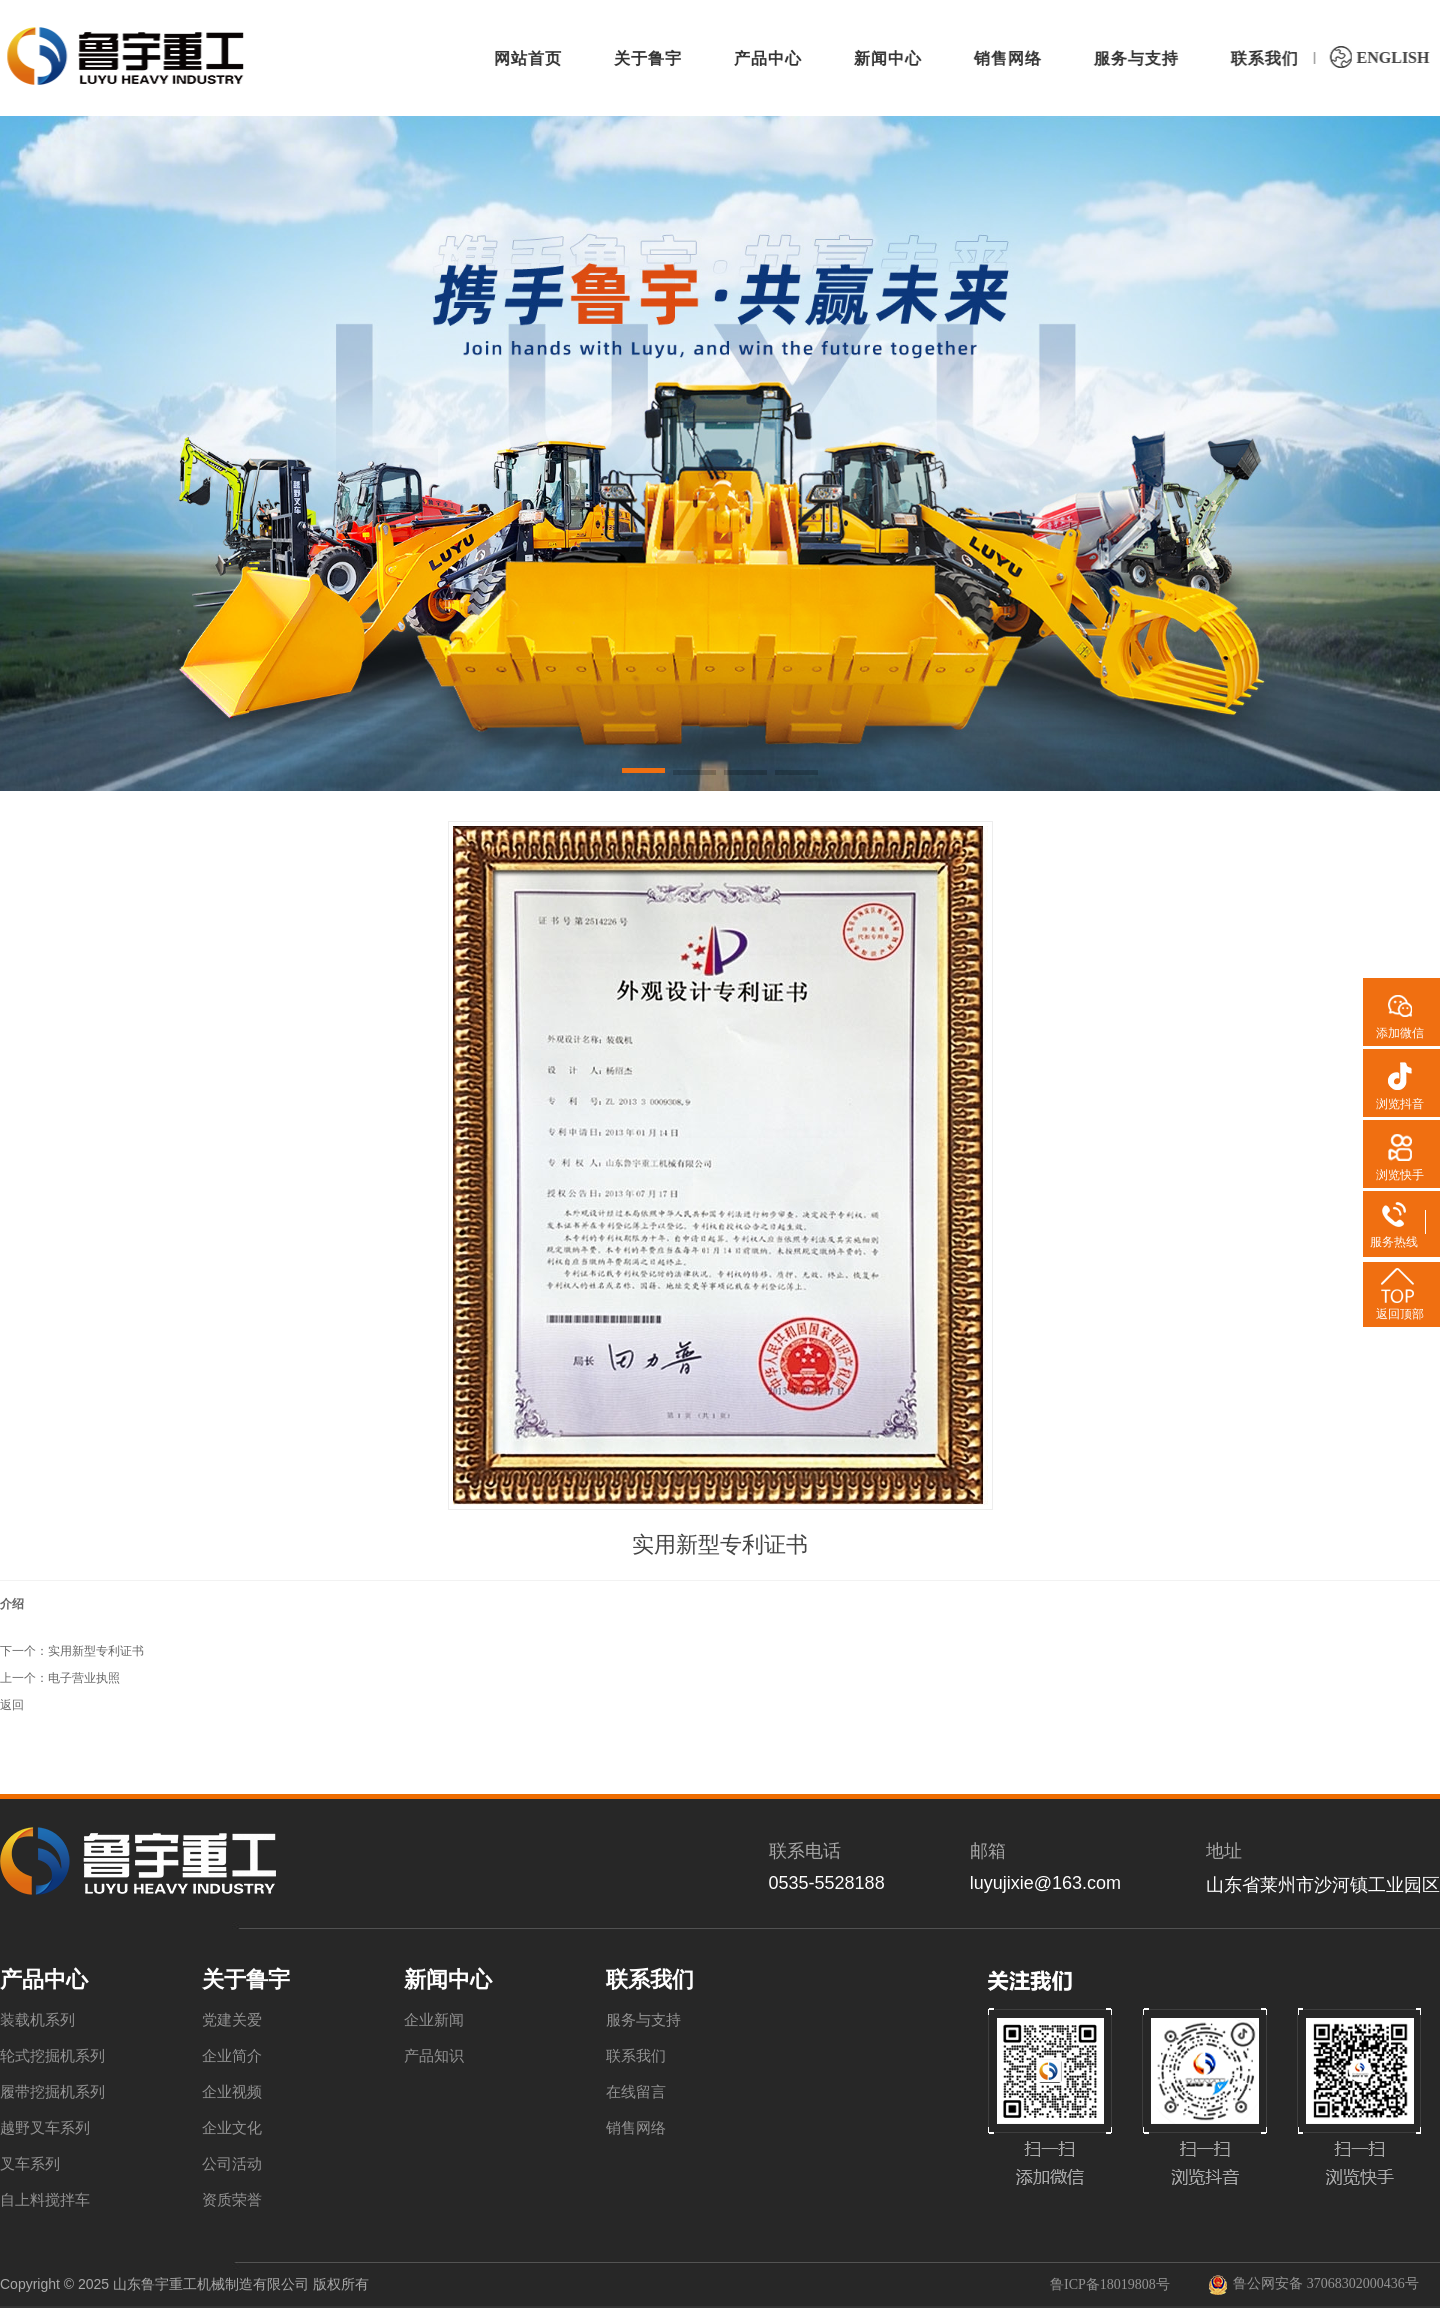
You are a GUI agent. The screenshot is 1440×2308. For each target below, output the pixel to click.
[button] (643, 774)
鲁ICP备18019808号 (1110, 2284)
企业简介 (232, 2056)
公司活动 (232, 2164)
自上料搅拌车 (45, 2200)
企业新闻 (434, 2020)
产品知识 (434, 2056)
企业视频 (232, 2092)
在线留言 (636, 2092)
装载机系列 (37, 2020)
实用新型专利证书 (96, 1651)
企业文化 (232, 2128)
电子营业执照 (84, 1678)
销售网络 (636, 2128)
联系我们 (636, 2056)
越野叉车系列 (45, 2128)
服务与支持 (643, 2020)
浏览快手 (1400, 1175)
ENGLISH (1377, 57)
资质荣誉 (232, 2200)
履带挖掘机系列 (52, 2092)
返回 (12, 1705)
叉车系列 (30, 2164)
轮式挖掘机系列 (52, 2056)
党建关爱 (232, 2020)
